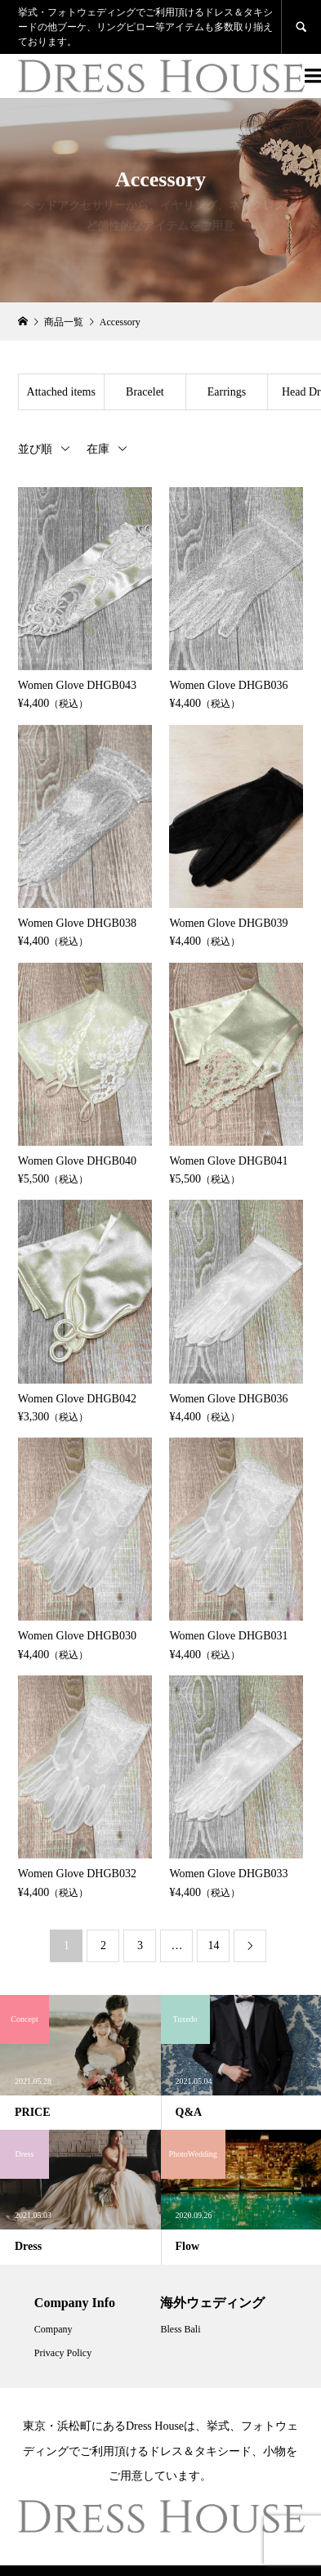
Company (53, 2329)
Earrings (226, 392)
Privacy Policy (62, 2353)
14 (213, 1945)
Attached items (61, 392)
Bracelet (145, 392)
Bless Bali (180, 2329)
